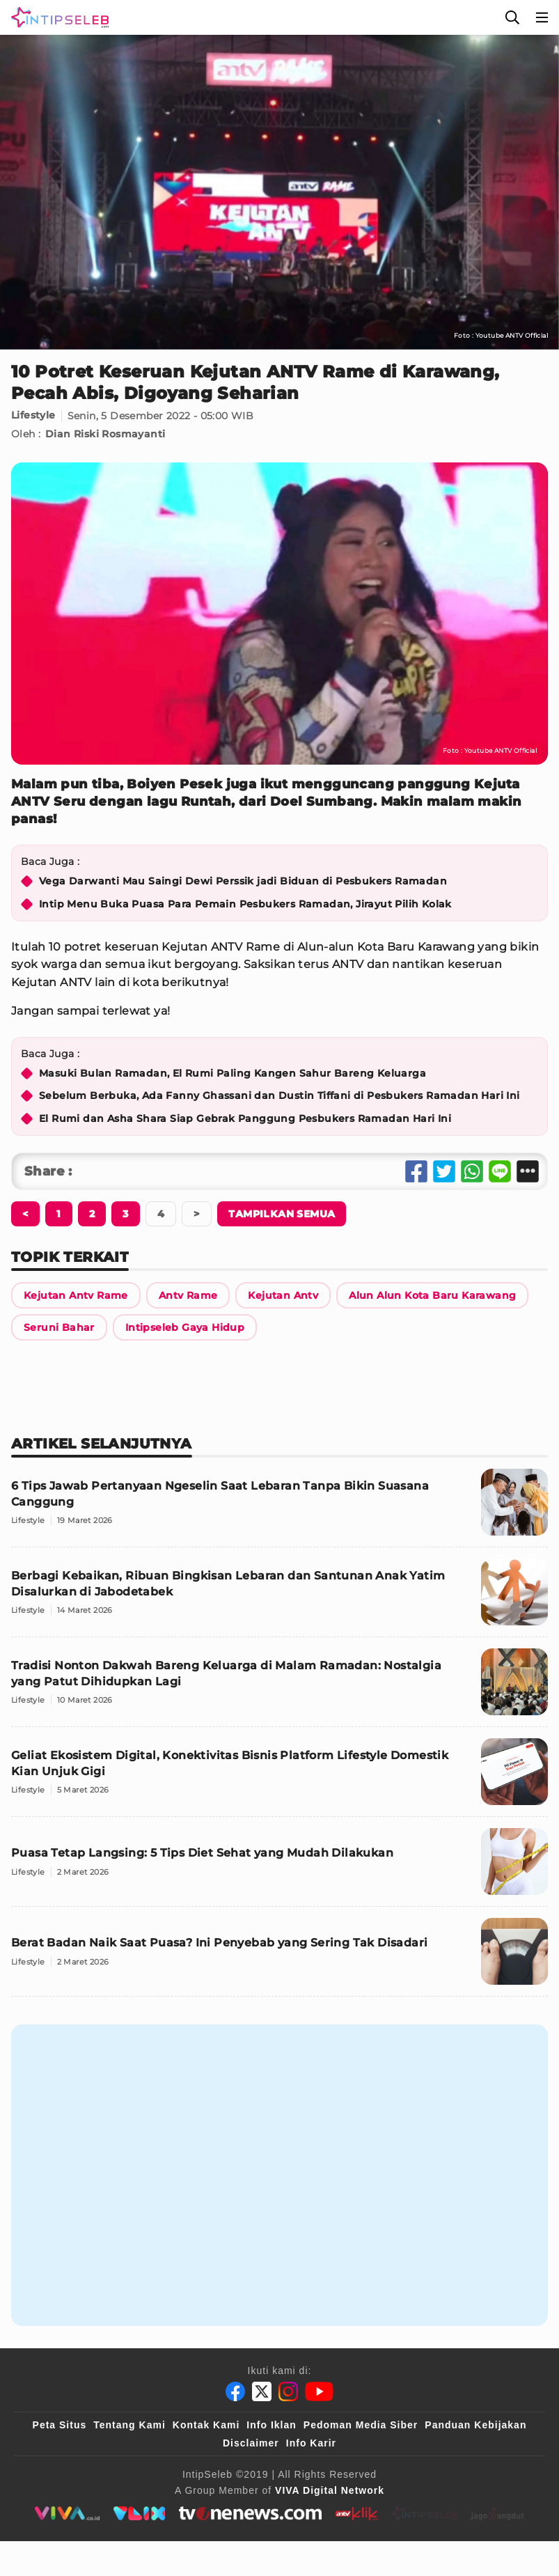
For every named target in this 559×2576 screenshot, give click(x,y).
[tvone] (249, 2513)
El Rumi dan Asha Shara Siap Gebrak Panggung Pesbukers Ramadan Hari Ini (245, 1118)
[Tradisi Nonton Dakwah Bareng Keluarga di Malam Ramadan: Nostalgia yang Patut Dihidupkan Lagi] (279, 1687)
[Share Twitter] (444, 1171)
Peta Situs (60, 2424)
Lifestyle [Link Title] (33, 415)
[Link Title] (76, 1295)
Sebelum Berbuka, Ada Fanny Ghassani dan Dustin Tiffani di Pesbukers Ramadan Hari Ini (279, 1095)
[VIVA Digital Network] (329, 2490)
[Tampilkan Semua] (281, 1213)
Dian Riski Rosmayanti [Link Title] (105, 434)
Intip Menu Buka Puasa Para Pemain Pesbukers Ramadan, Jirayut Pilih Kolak (245, 904)
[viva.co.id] (66, 2513)
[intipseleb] (424, 2513)
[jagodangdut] (498, 2513)
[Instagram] (288, 2391)
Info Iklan (271, 2424)
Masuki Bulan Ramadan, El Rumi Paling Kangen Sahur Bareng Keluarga (232, 1073)
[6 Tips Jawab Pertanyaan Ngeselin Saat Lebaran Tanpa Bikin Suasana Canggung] (279, 1508)
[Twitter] (261, 2391)
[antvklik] (357, 2513)
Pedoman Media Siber (361, 2424)
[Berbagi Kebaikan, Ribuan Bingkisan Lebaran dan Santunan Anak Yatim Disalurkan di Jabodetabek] (279, 1598)
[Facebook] (235, 2391)
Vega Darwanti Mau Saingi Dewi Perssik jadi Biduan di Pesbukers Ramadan (243, 881)
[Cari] (512, 17)
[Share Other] (528, 1171)
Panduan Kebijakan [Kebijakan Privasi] (475, 2424)
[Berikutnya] (25, 1213)
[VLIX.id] (139, 2513)
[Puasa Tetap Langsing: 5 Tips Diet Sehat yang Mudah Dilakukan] (279, 1867)
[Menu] (542, 17)
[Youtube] (319, 2391)
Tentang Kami (129, 2424)
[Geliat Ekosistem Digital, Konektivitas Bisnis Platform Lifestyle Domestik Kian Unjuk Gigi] (279, 1777)
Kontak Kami (206, 2424)
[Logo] (57, 17)
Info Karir (311, 2443)
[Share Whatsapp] (472, 1171)
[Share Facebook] (416, 1171)
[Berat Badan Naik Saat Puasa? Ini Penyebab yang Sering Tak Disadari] (279, 1957)
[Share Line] (500, 1171)
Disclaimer (251, 2443)
